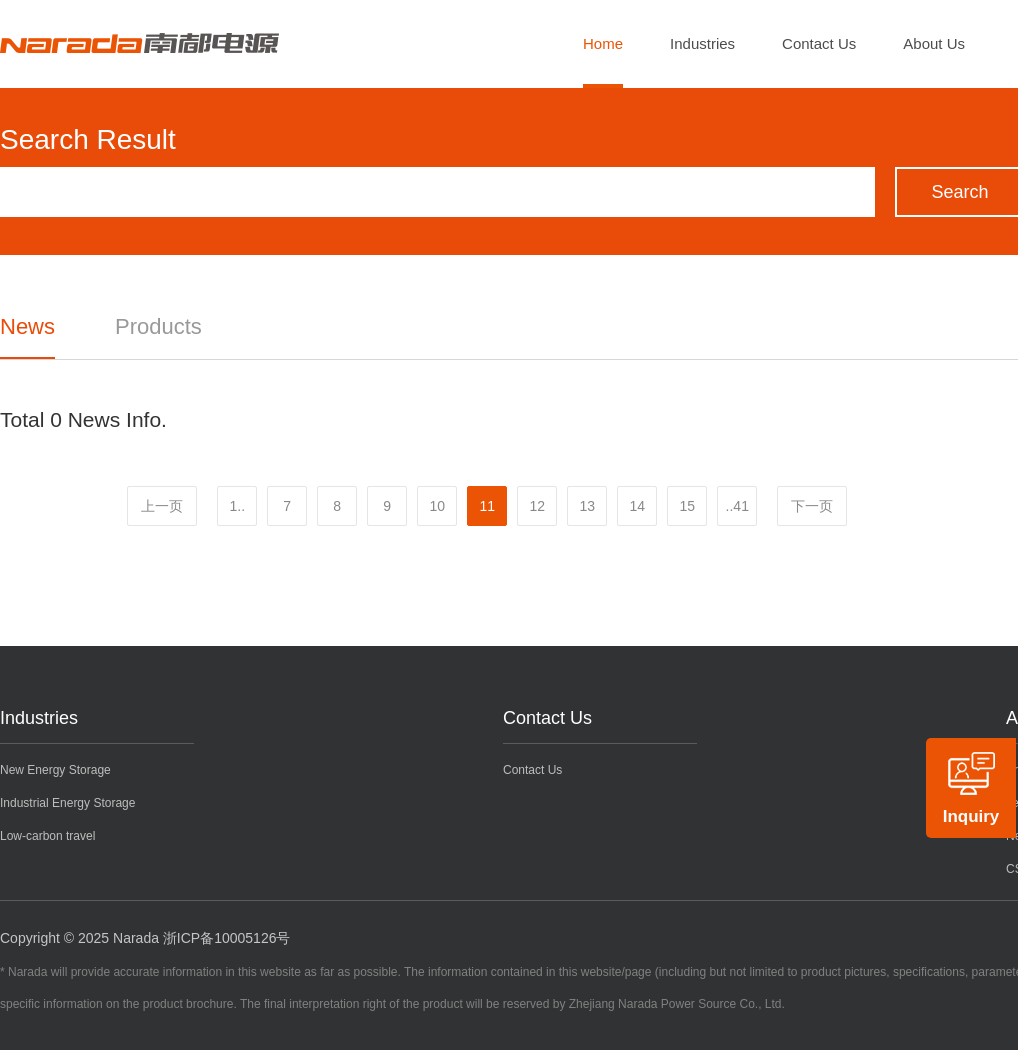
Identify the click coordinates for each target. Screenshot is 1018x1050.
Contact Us (819, 43)
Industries (702, 43)
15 (687, 506)
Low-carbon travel (47, 836)
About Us (934, 43)
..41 (737, 506)
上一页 (162, 506)
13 (587, 506)
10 (437, 506)
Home (603, 43)
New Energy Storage (55, 770)
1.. (237, 506)
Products (158, 326)
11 (487, 506)
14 (637, 506)
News (27, 326)
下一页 (812, 506)
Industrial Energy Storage (67, 803)
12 (537, 506)
